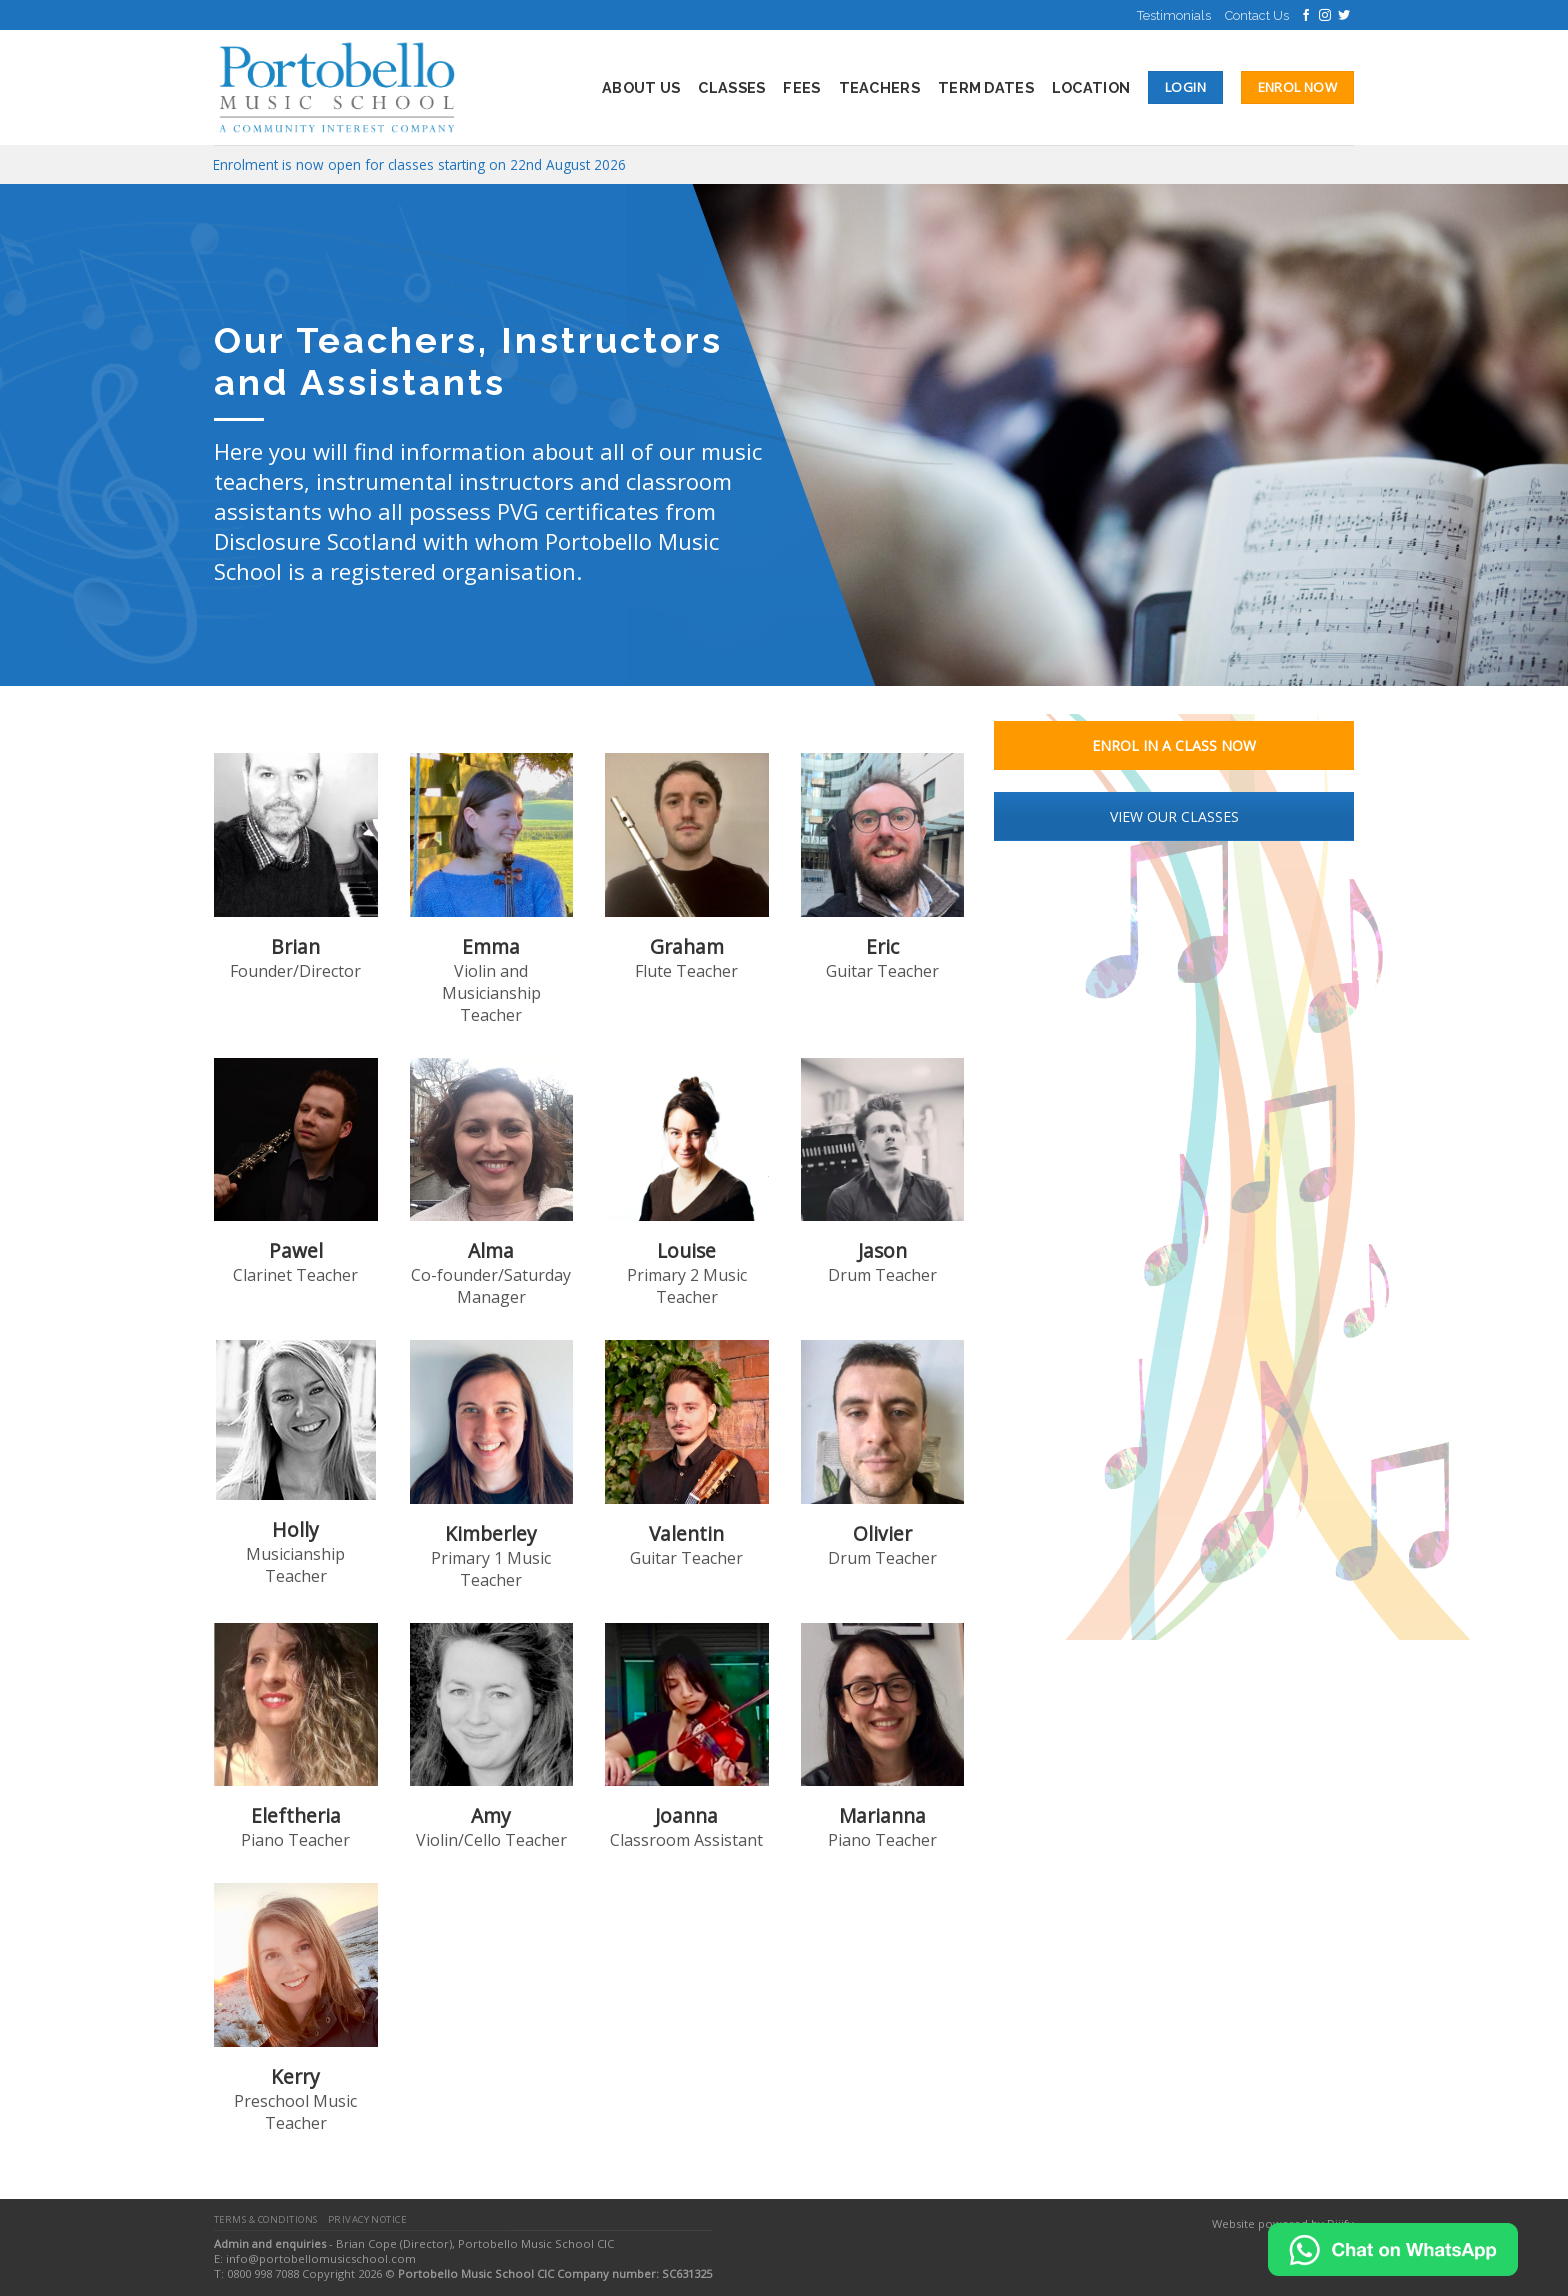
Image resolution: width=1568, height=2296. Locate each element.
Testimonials (1174, 15)
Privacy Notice (367, 2219)
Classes (731, 87)
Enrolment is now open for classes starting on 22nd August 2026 (419, 164)
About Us (641, 87)
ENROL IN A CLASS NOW (1174, 745)
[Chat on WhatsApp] (1393, 2248)
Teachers (879, 87)
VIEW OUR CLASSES (1174, 816)
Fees (801, 87)
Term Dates (986, 87)
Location (1091, 87)
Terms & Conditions (266, 2219)
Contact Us (1257, 15)
